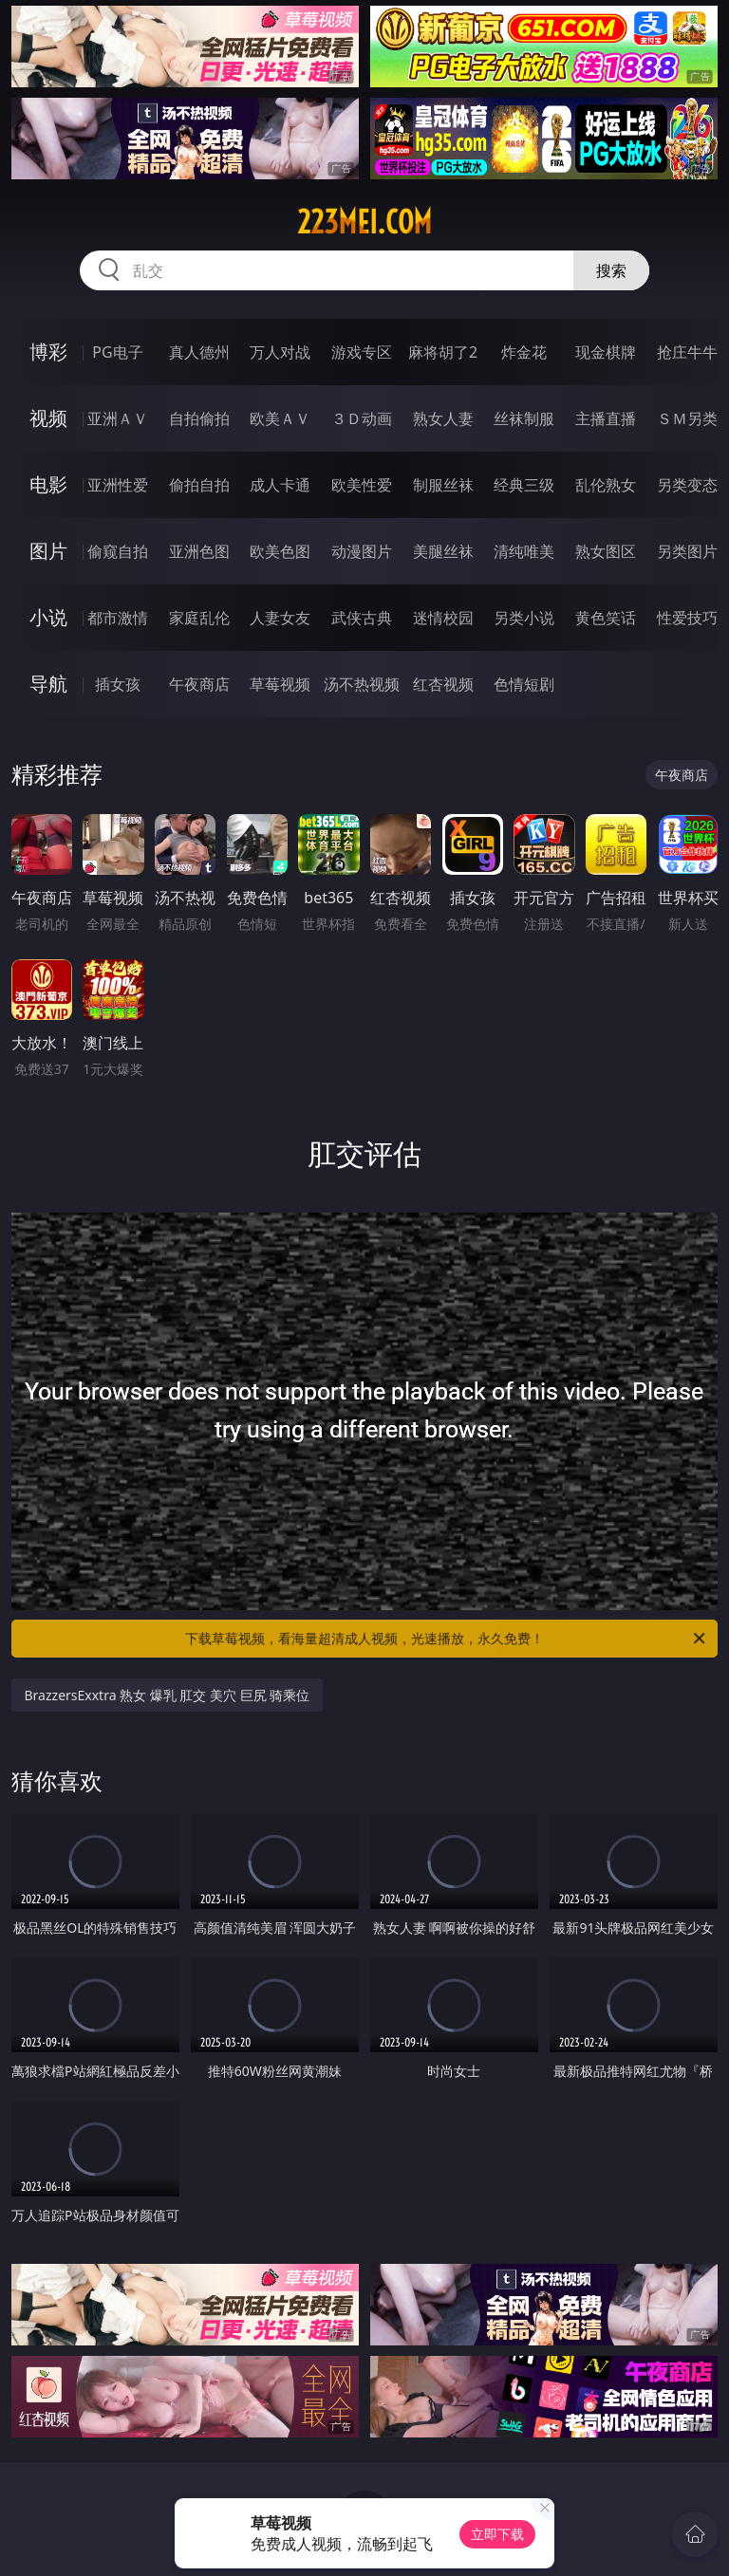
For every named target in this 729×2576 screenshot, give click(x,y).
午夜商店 (199, 684)
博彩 (48, 351)
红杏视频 (443, 684)
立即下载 (497, 2534)
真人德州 (199, 352)
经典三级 (524, 484)
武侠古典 (361, 617)
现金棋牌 (605, 352)
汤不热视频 (362, 684)
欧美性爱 (361, 484)
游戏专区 (361, 352)
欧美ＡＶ (280, 418)
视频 (48, 418)
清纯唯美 (524, 551)
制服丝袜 (443, 484)
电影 (48, 484)
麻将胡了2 (442, 352)
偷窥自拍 (117, 551)
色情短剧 (524, 684)
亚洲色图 (199, 551)
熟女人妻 (443, 418)
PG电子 (117, 352)
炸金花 (524, 352)
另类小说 (524, 617)
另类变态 (687, 484)
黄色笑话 (605, 617)
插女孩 (117, 684)
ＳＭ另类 (687, 418)
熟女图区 (605, 551)
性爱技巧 (687, 617)
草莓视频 (280, 684)
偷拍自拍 (199, 484)
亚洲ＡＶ (117, 418)
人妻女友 (280, 617)
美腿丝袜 (443, 551)
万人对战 (280, 352)
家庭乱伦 (199, 617)
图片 (48, 551)
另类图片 (687, 551)
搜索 (611, 270)
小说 (48, 617)
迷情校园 (443, 617)
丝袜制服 (524, 418)
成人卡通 (280, 484)
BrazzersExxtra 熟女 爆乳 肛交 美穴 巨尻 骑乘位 (167, 1695)
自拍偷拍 (199, 418)
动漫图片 (361, 551)
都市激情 (117, 617)
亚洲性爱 (117, 484)
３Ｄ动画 (361, 418)
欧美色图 (280, 551)
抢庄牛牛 (687, 352)
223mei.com (364, 222)
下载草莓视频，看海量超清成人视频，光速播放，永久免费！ (446, 1638)
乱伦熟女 (605, 484)
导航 (48, 683)
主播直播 (605, 418)
